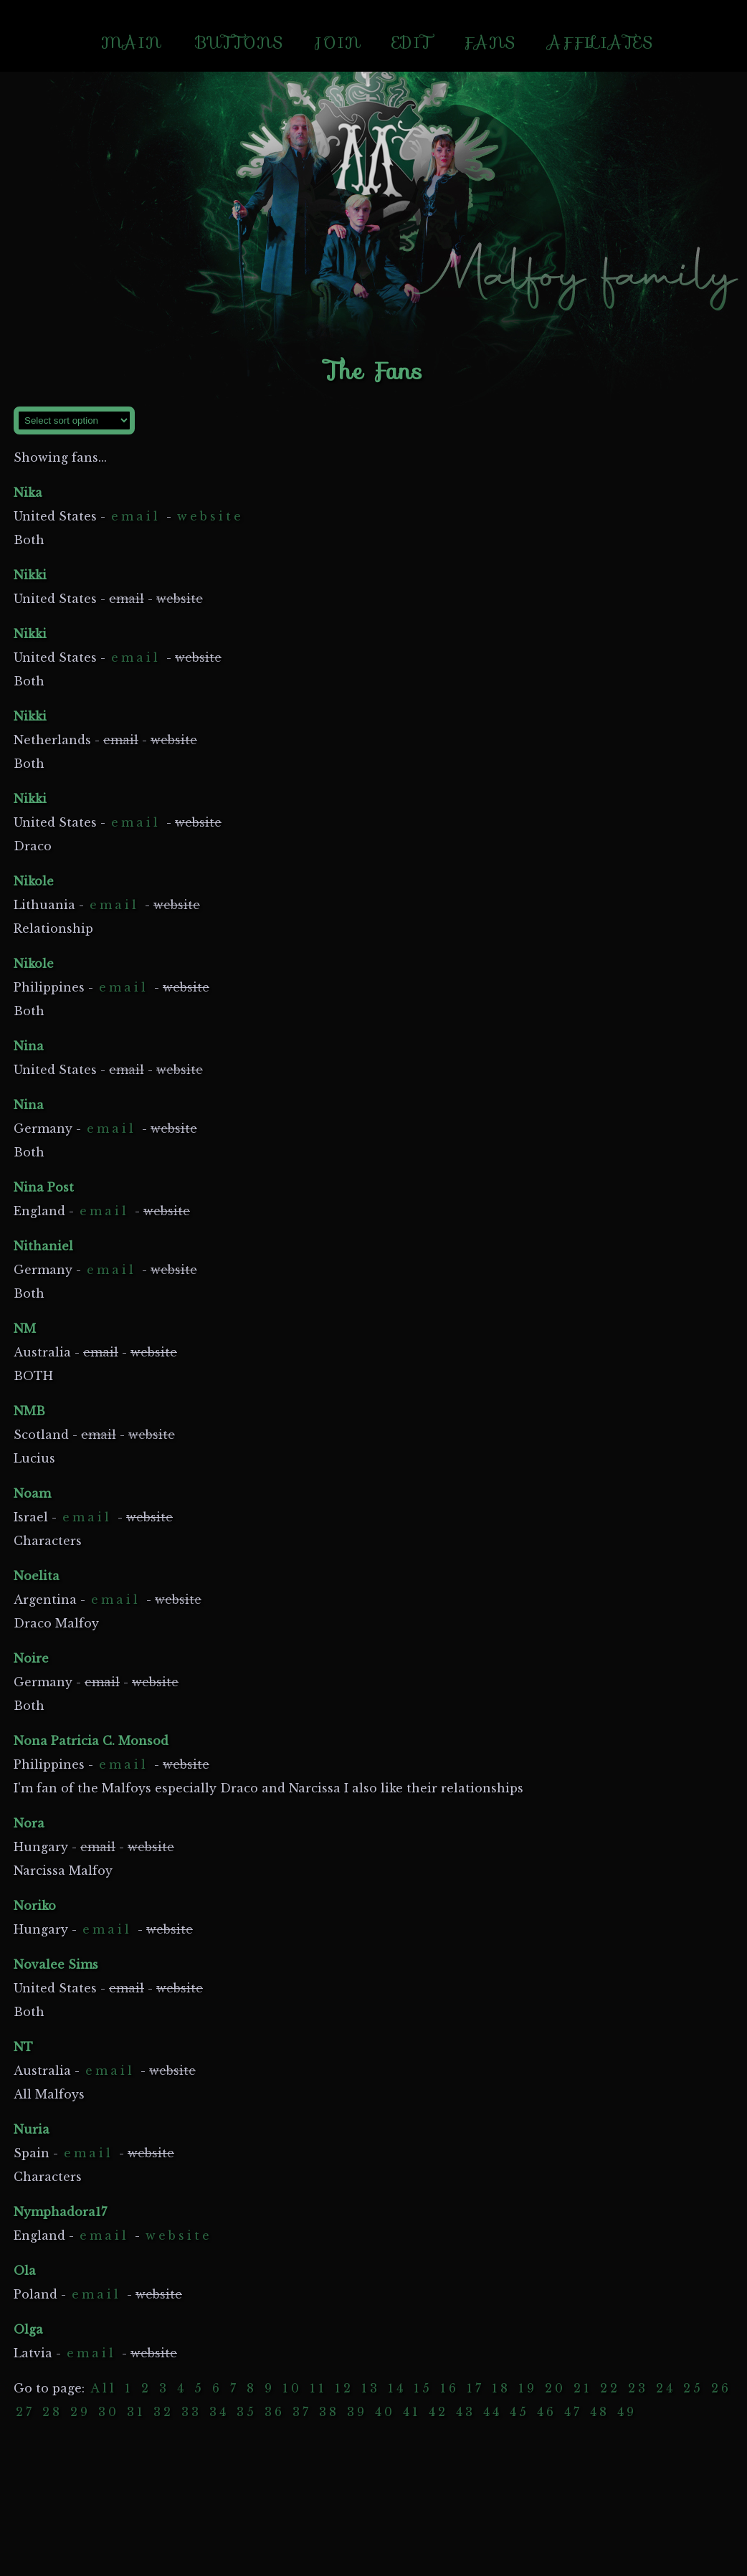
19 (527, 2388)
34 (219, 2412)
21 (583, 2388)
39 (357, 2412)
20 (555, 2388)
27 (25, 2412)
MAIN (131, 42)
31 (136, 2412)
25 (693, 2388)
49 (627, 2412)
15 (423, 2388)
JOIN (338, 42)
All (103, 2388)
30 (108, 2412)
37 (301, 2412)
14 (397, 2388)
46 (546, 2412)
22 (610, 2388)
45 (519, 2412)
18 (501, 2388)
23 (638, 2388)
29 (80, 2412)
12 (344, 2388)
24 (665, 2388)
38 (329, 2412)
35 (247, 2412)
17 (475, 2388)
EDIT (412, 42)
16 (449, 2388)
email (136, 516)
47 (573, 2412)
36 (275, 2412)
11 (318, 2388)
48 (599, 2412)
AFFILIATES (600, 42)
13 (370, 2388)
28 (52, 2412)
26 (721, 2388)
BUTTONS (239, 42)
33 (191, 2412)
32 (163, 2412)
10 (292, 2388)
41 (412, 2412)
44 (492, 2412)
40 (385, 2412)
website (210, 516)
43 (465, 2412)
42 (438, 2412)
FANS (489, 42)
